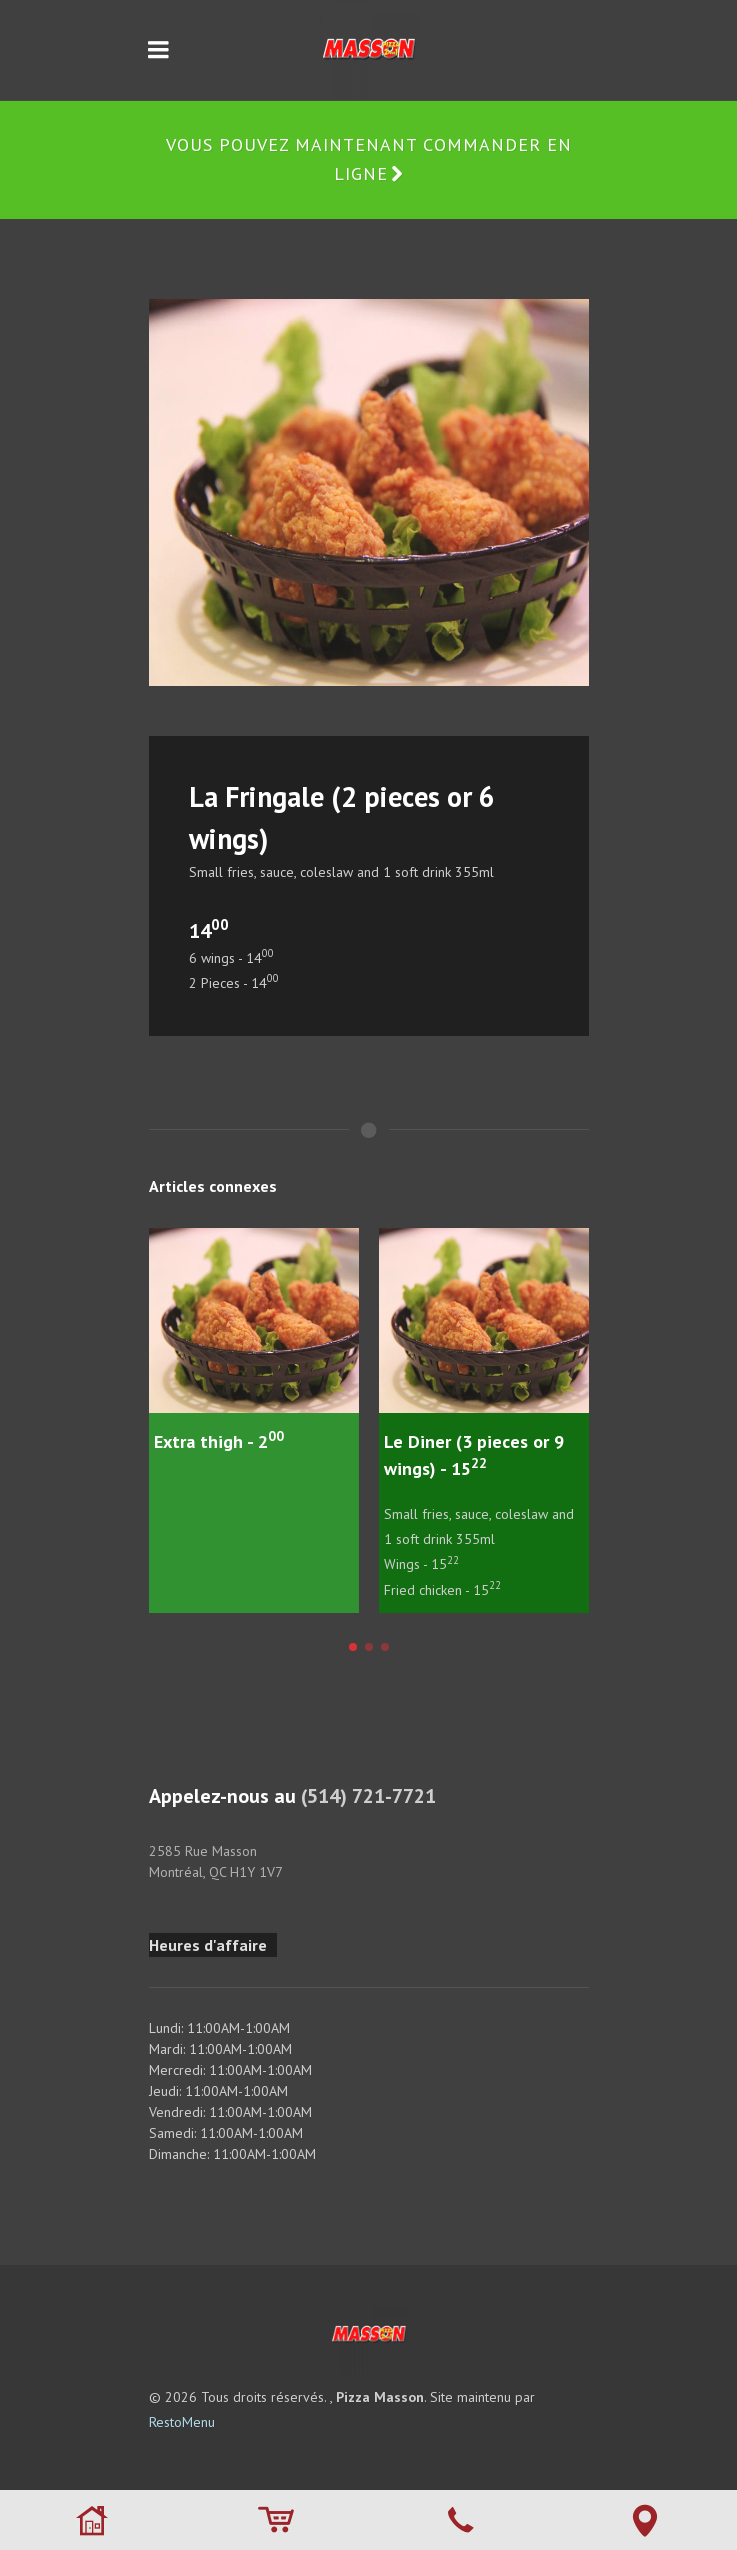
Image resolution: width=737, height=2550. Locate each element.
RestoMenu (182, 2422)
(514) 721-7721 (368, 1796)
